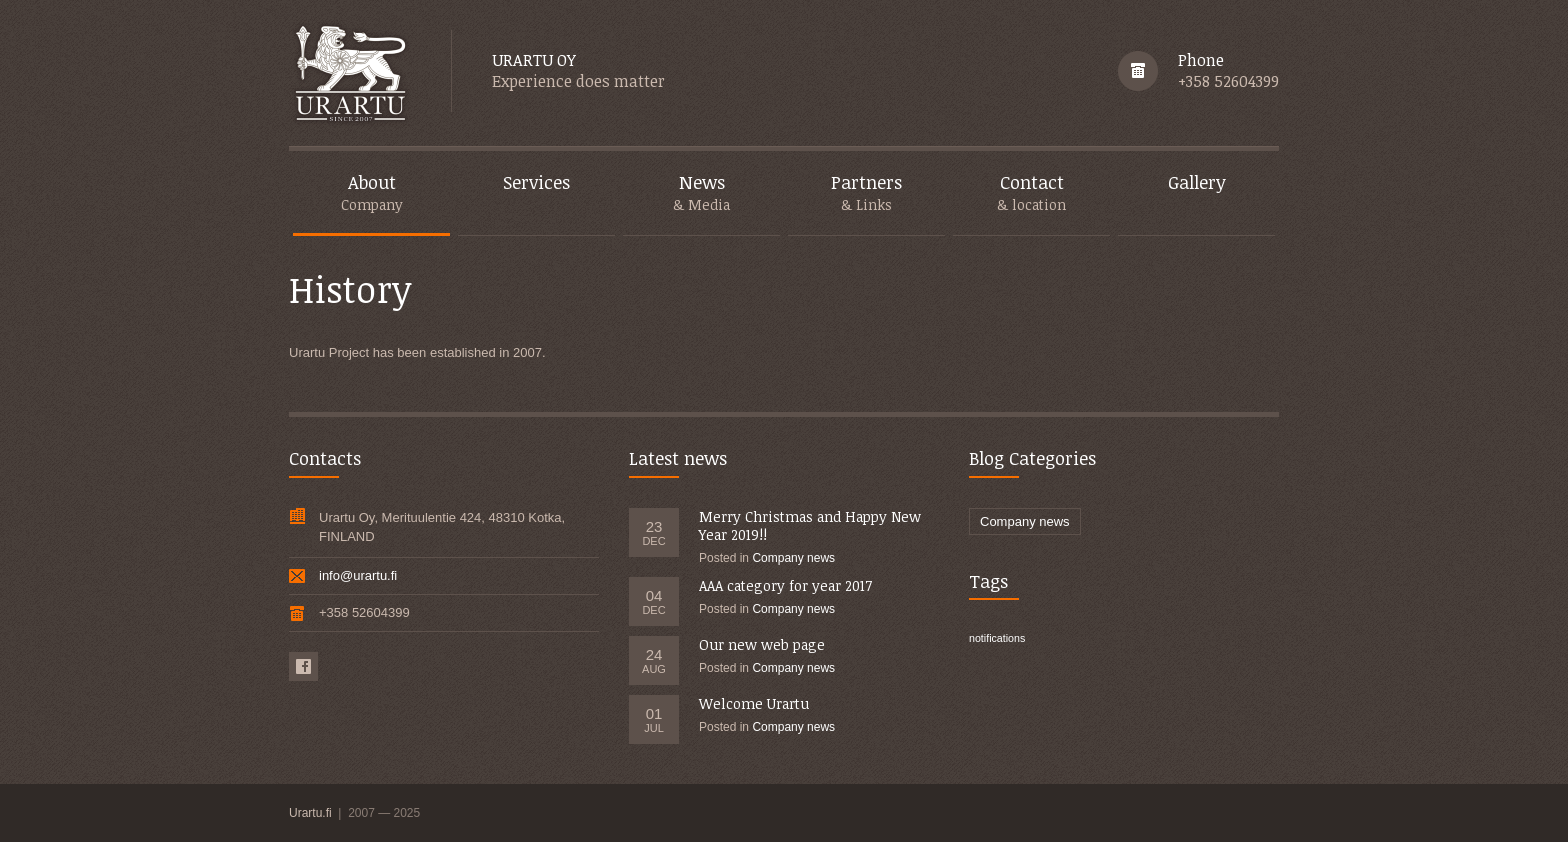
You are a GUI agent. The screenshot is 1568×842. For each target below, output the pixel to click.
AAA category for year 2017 (785, 585)
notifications (997, 638)
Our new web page (762, 644)
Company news (793, 558)
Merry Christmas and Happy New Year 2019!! (810, 525)
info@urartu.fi (358, 575)
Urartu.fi (312, 813)
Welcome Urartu (754, 703)
